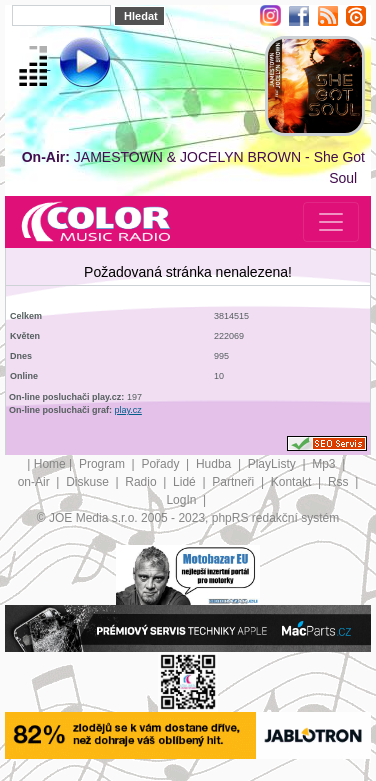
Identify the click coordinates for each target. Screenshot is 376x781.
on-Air (35, 482)
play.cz (128, 410)
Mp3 (325, 464)
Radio (142, 482)
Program (103, 464)
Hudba (215, 464)
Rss (340, 482)
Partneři (234, 482)
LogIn (182, 500)
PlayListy (273, 464)
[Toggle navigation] (331, 222)
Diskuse (89, 482)
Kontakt (293, 482)
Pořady (161, 464)
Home (50, 464)
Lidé (186, 482)
